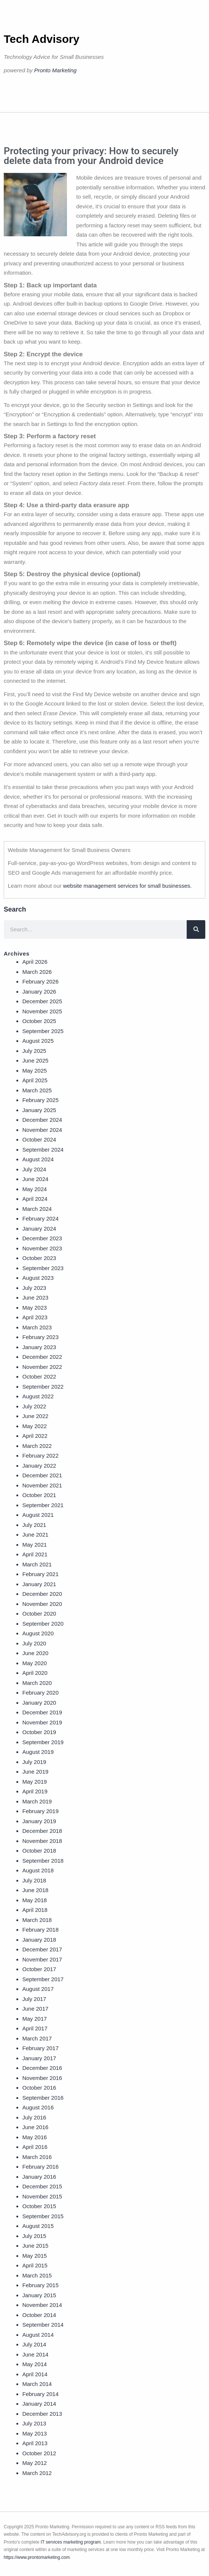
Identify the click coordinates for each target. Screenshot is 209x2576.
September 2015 (43, 2216)
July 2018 (34, 1880)
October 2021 (39, 1495)
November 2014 (42, 2305)
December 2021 (42, 1475)
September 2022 (43, 1386)
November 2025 (42, 1011)
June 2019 (35, 1771)
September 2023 (43, 1268)
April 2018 (35, 1910)
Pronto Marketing (55, 70)
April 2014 (35, 2374)
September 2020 (43, 1623)
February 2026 (40, 981)
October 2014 (39, 2315)
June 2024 (35, 1179)
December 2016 (42, 2068)
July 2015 (34, 2236)
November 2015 (42, 2196)
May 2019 (34, 1781)
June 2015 (35, 2245)
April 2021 (35, 1554)
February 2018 (40, 1929)
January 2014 (39, 2403)
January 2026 (39, 991)
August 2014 (38, 2335)
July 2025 (34, 1051)
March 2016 (37, 2157)
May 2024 (34, 1189)
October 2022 (39, 1376)
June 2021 (35, 1534)
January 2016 (39, 2177)
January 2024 (39, 1228)
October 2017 (39, 1969)
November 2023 (42, 1248)
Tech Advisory (41, 39)
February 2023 (40, 1337)
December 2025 (42, 1001)
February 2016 (40, 2166)
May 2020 (34, 1663)
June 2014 (35, 2354)
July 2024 (34, 1169)
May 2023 (34, 1307)
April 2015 (35, 2265)
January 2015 (39, 2295)
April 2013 (35, 2443)
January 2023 (39, 1347)
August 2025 (38, 1041)
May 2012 (34, 2463)
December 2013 (42, 2414)
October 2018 (39, 1850)
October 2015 (39, 2206)
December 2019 (42, 1712)
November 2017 (42, 1959)
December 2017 (42, 1949)
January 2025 (39, 1110)
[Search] (196, 929)
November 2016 (42, 2078)
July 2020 (34, 1643)
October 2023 (39, 1258)
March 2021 (37, 1564)
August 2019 (38, 1752)
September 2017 (43, 1979)
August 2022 (38, 1396)
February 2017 (40, 2048)
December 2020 (42, 1594)
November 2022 (42, 1367)
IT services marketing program (71, 2542)
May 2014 (34, 2364)
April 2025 (35, 1080)
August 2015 (38, 2226)
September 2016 (43, 2097)
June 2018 (35, 1890)
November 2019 (42, 1722)
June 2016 (35, 2127)
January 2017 (39, 2058)
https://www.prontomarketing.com (37, 2557)
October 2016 (39, 2087)
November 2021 (42, 1485)
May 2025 (34, 1070)
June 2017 (35, 2008)
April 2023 (35, 1317)
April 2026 (35, 962)
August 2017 (38, 1989)
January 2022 (39, 1465)
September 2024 (43, 1149)
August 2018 (38, 1870)
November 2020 (42, 1604)
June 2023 (35, 1297)
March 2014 (37, 2384)
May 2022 (34, 1426)
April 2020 (35, 1673)
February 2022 (40, 1455)
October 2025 (39, 1021)
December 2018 (42, 1831)
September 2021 (43, 1505)
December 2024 (42, 1120)
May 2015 (34, 2256)
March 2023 (37, 1327)
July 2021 (34, 1525)
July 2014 (34, 2344)
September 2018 (43, 1860)
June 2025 (35, 1060)
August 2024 (38, 1159)
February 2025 (40, 1100)
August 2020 (38, 1633)
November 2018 (42, 1841)
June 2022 (35, 1416)
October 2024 (39, 1139)
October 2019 (39, 1732)
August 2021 (38, 1515)
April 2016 (35, 2147)
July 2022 (34, 1406)
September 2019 (43, 1742)
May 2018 (34, 1900)
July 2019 (34, 1762)
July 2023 (34, 1288)
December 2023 (42, 1238)
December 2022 (42, 1357)
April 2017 (35, 2028)
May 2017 (34, 2018)
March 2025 (37, 1090)
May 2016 (34, 2137)
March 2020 (37, 1683)
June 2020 (35, 1653)
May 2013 (34, 2433)
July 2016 (34, 2117)
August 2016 (38, 2107)
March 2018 (37, 1920)
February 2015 (40, 2285)
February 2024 (40, 1218)
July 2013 (34, 2423)
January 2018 (39, 1939)
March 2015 (37, 2275)
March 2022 (37, 1446)
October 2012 (39, 2453)
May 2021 (34, 1544)
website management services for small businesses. (127, 886)
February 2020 (40, 1692)
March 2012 (37, 2473)
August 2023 (38, 1278)
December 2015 (42, 2186)
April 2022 (35, 1436)
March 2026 (37, 972)
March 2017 (37, 2038)
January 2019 (39, 1821)
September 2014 (43, 2324)
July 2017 (34, 1999)
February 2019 (40, 1811)
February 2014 (40, 2394)
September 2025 (43, 1031)
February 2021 (40, 1574)
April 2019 (35, 1791)
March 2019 (37, 1801)
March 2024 (37, 1209)
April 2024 (35, 1199)
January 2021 (39, 1584)
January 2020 (39, 1702)
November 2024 (42, 1130)
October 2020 (39, 1613)
